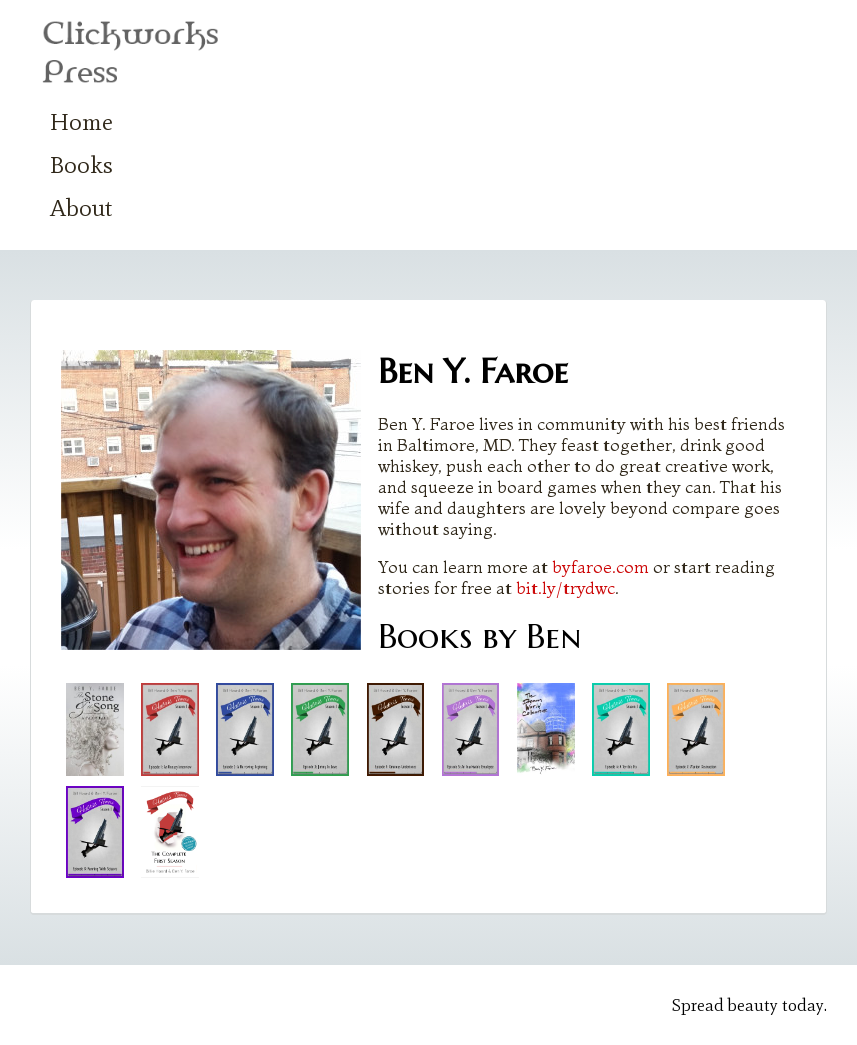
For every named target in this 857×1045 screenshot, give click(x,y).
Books (81, 164)
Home (81, 121)
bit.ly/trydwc (565, 587)
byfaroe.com (600, 566)
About (81, 207)
